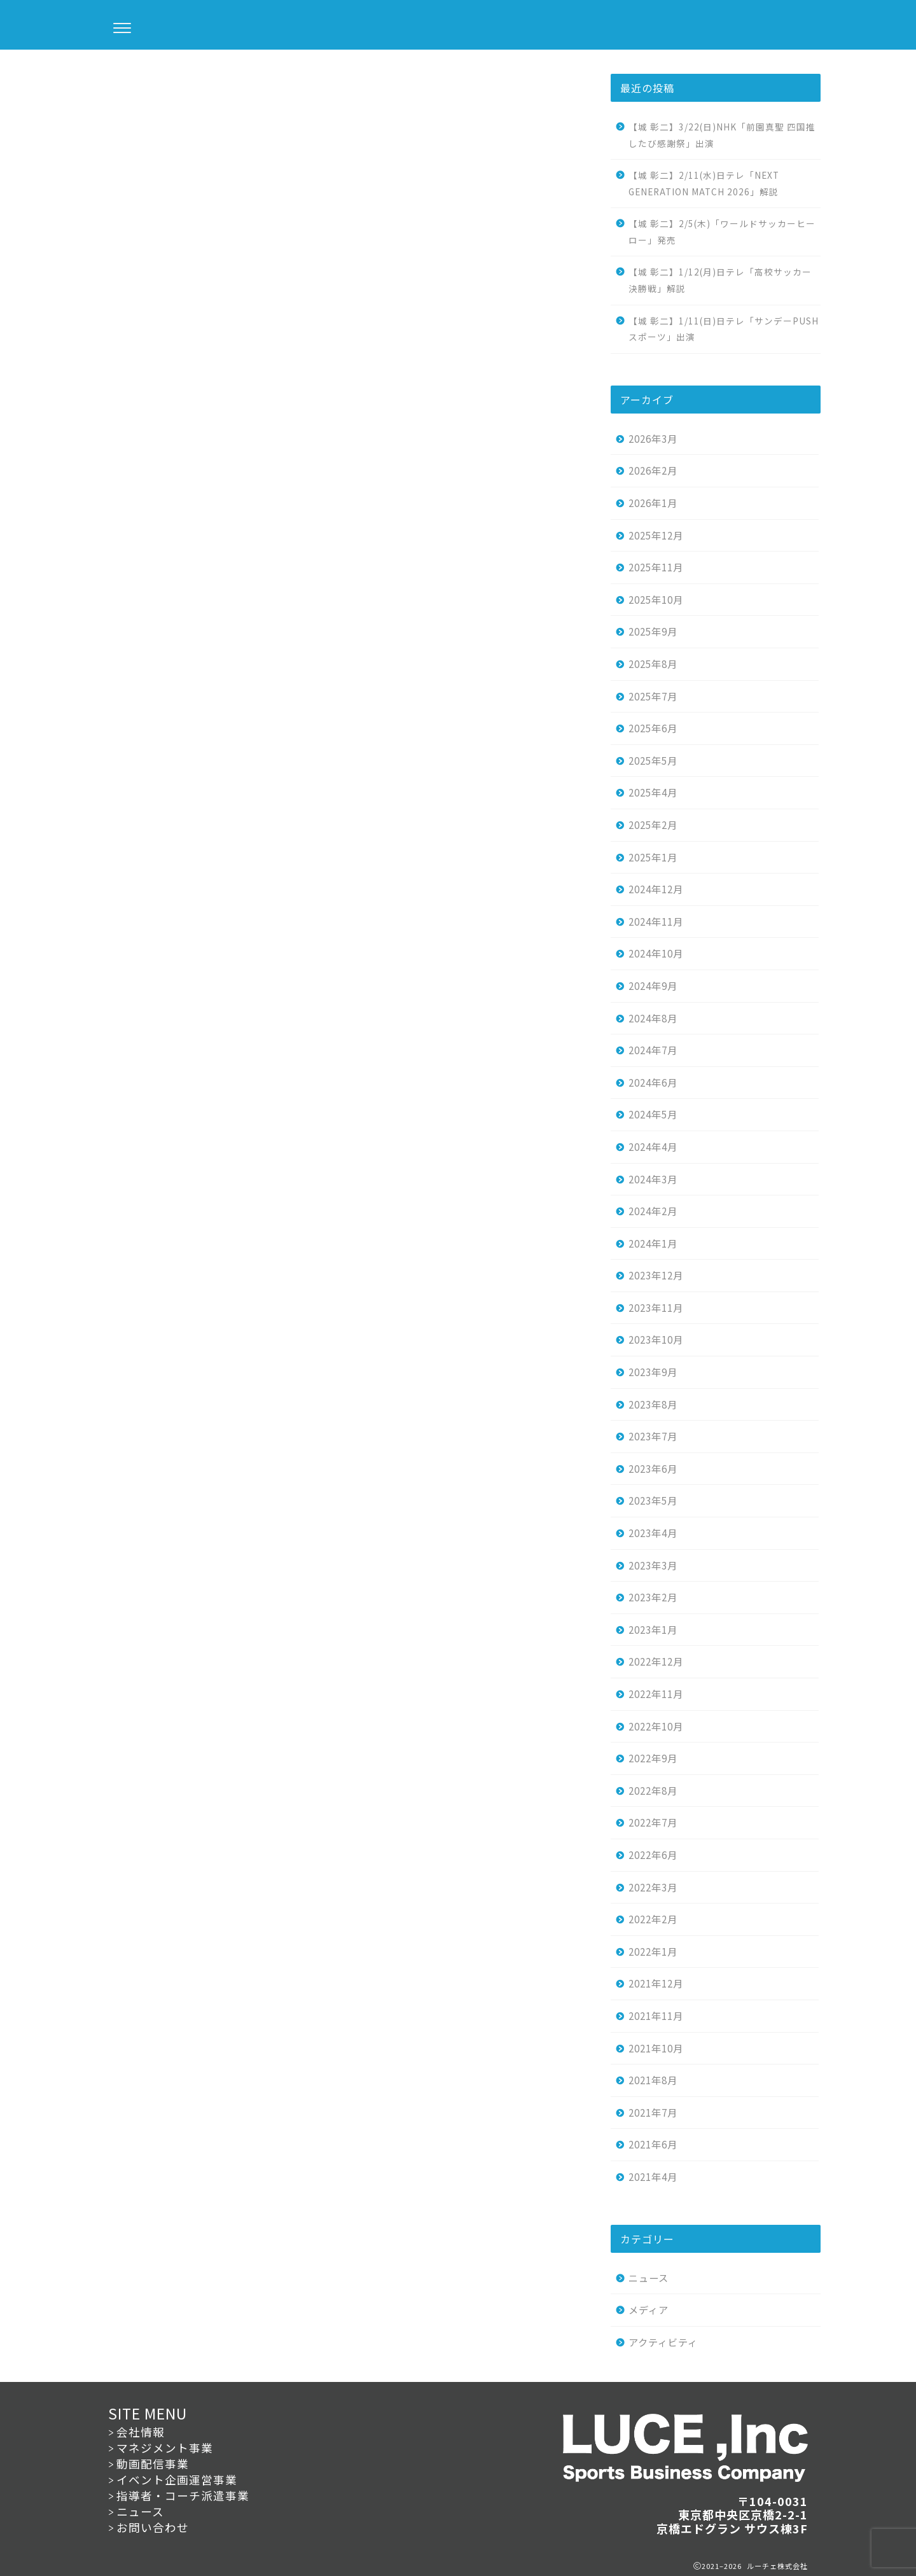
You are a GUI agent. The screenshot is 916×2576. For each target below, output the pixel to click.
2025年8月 (652, 664)
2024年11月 (655, 921)
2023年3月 (652, 1565)
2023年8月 (652, 1404)
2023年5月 (652, 1500)
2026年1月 (652, 503)
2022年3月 (652, 1887)
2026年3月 (652, 438)
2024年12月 (655, 889)
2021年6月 (652, 2144)
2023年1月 (652, 1629)
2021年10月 (655, 2048)
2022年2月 (652, 1919)
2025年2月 (652, 825)
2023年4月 (652, 1533)
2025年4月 (652, 792)
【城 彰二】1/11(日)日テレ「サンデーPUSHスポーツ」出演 (723, 329)
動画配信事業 (152, 2464)
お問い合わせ (152, 2527)
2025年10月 (655, 599)
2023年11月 (655, 1307)
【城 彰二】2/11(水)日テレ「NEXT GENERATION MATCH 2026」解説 (703, 183)
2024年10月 (655, 953)
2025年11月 (655, 567)
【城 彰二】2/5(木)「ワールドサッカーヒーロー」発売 (721, 231)
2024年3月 (652, 1179)
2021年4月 (652, 2176)
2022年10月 (655, 1726)
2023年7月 (652, 1436)
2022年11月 (655, 1694)
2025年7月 (652, 696)
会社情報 (140, 2432)
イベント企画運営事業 (176, 2480)
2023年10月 (655, 1339)
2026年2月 (652, 470)
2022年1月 (652, 1951)
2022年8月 (652, 1790)
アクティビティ (663, 2342)
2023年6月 (652, 1468)
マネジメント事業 (164, 2448)
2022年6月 (652, 1855)
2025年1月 (652, 857)
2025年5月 (652, 760)
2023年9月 (652, 1372)
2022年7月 (652, 1822)
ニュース (115, 75)
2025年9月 (652, 631)
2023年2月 (652, 1597)
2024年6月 (652, 1082)
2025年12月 (655, 535)
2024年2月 (652, 1211)
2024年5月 (652, 1114)
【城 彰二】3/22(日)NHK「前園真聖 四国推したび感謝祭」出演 (721, 135)
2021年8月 (652, 2080)
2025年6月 (652, 728)
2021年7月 (652, 2112)
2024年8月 (652, 1018)
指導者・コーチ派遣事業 (182, 2495)
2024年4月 (652, 1146)
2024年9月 (652, 985)
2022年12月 (655, 1661)
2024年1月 (652, 1243)
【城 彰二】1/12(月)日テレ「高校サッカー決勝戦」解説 (720, 280)
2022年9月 (652, 1758)
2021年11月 (655, 2016)
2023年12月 (655, 1275)
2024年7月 (652, 1050)
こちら (200, 334)
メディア (648, 2309)
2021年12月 (655, 1983)
